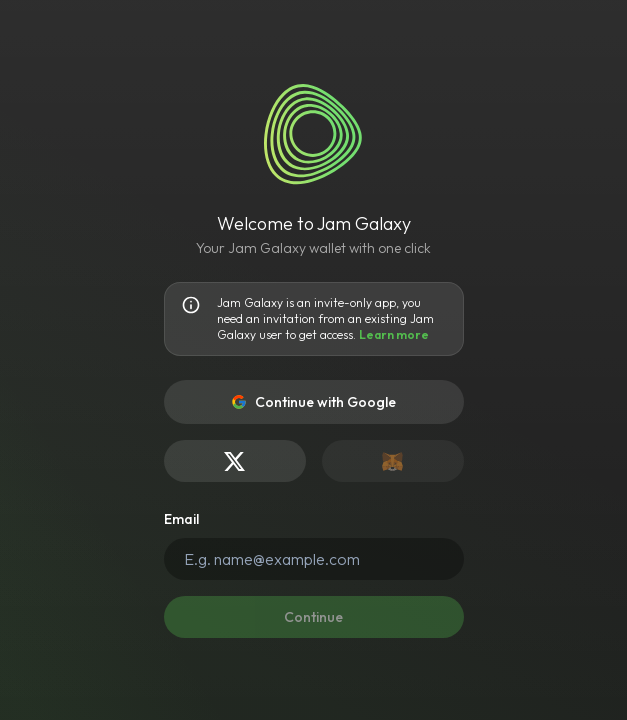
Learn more (394, 334)
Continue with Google (313, 402)
